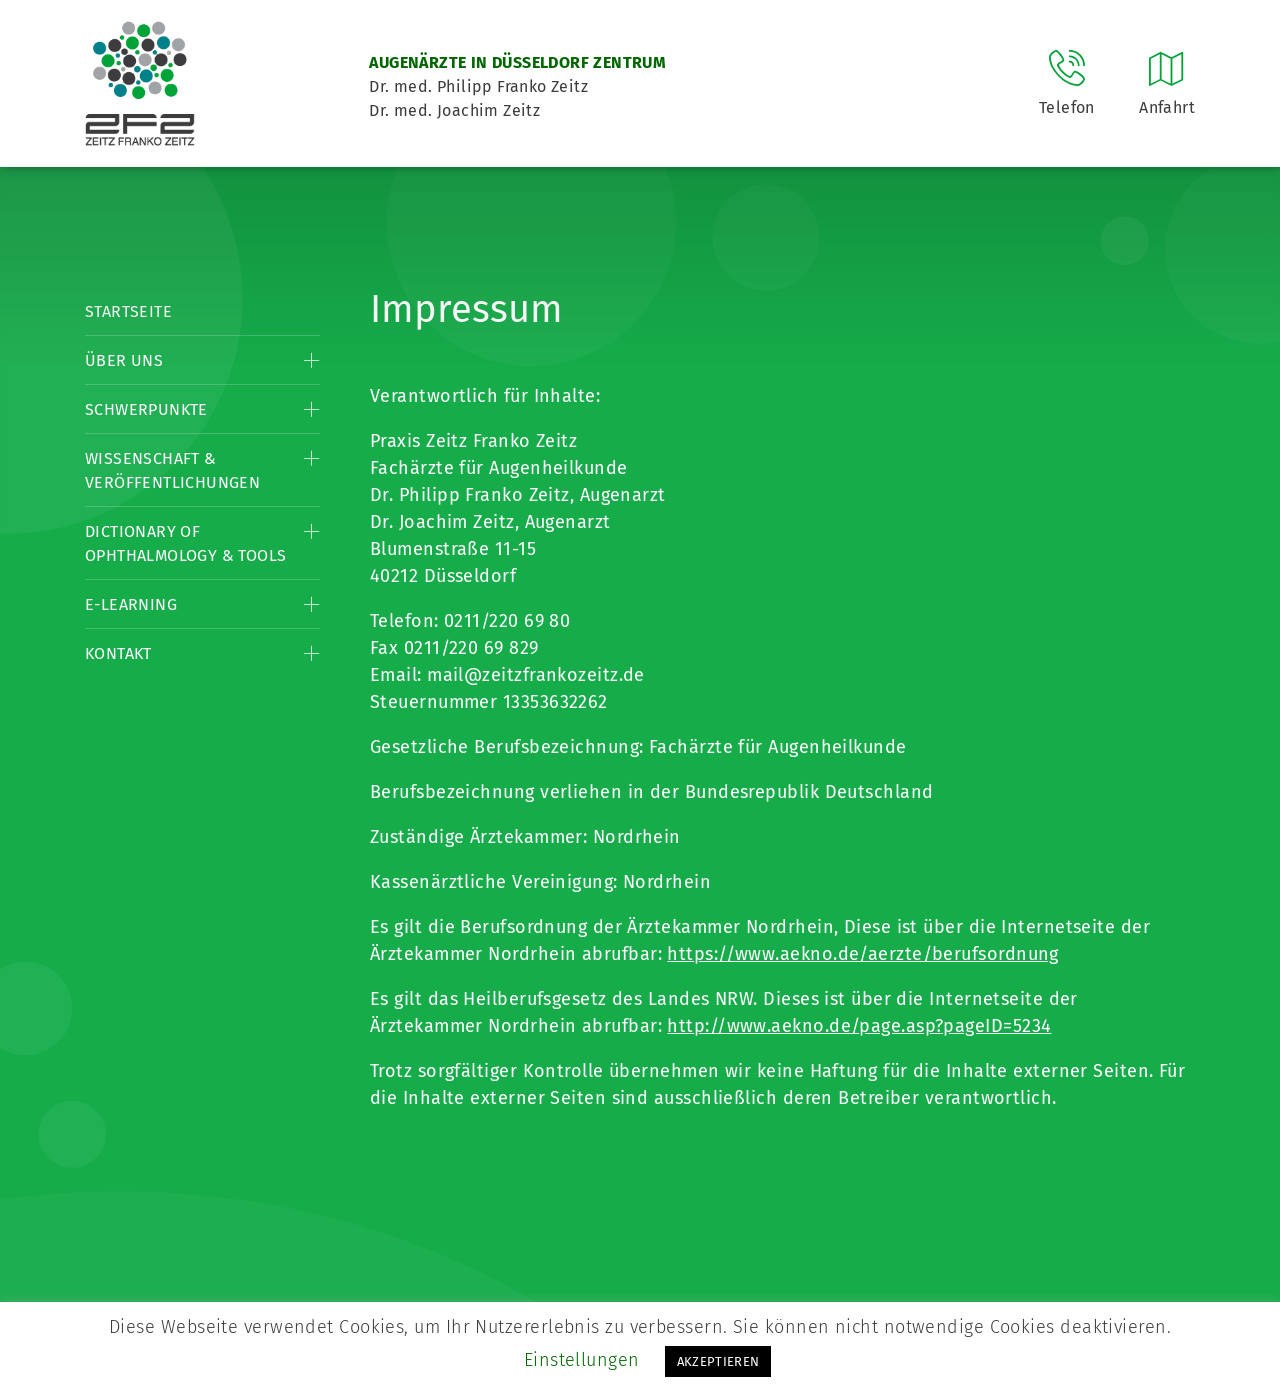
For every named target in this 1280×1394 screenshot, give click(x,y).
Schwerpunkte (146, 409)
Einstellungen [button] (582, 1360)
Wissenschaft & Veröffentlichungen (172, 470)
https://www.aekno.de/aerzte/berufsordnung (862, 954)
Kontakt (118, 653)
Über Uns (124, 360)
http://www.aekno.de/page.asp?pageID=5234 (859, 1026)
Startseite (128, 311)
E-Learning (131, 604)
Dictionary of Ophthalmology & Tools (185, 543)
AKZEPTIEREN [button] (718, 1361)
